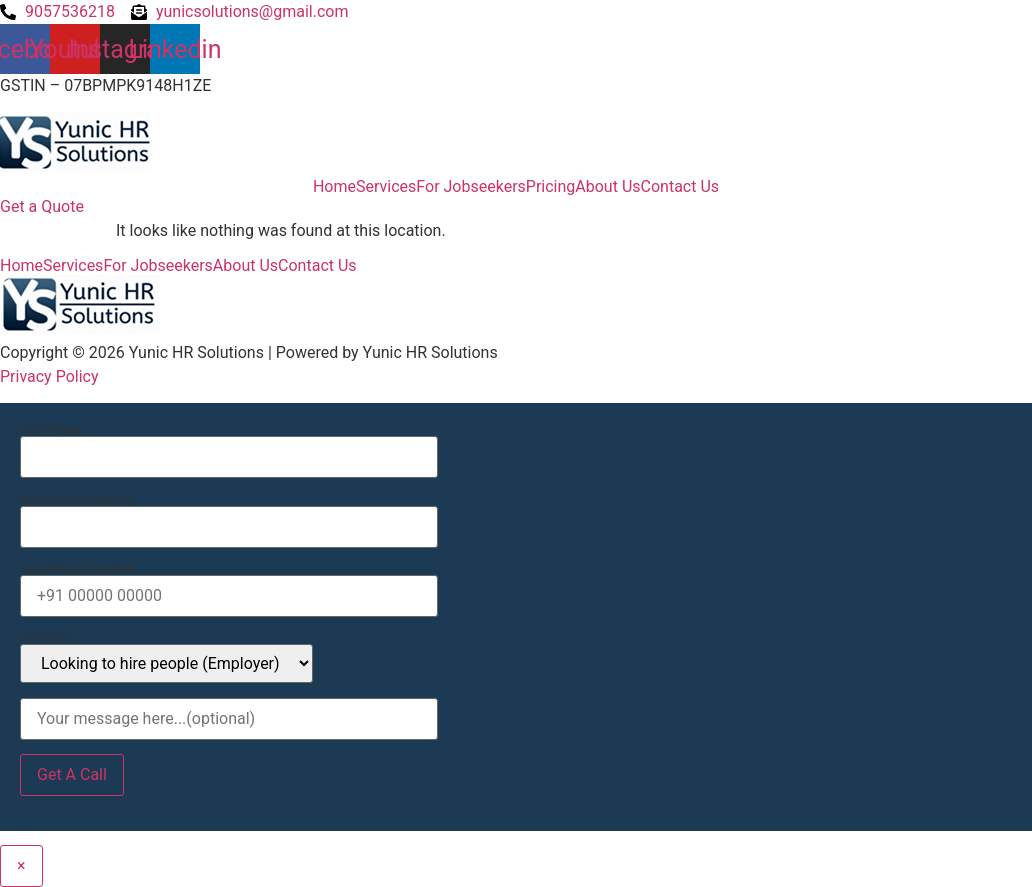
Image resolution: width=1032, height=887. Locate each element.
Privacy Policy (49, 376)
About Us (607, 187)
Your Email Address (229, 514)
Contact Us (680, 187)
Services (386, 187)
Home (334, 187)
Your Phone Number (229, 583)
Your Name (229, 444)
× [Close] (21, 865)
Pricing (551, 187)
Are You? (166, 657)
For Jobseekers (470, 187)
